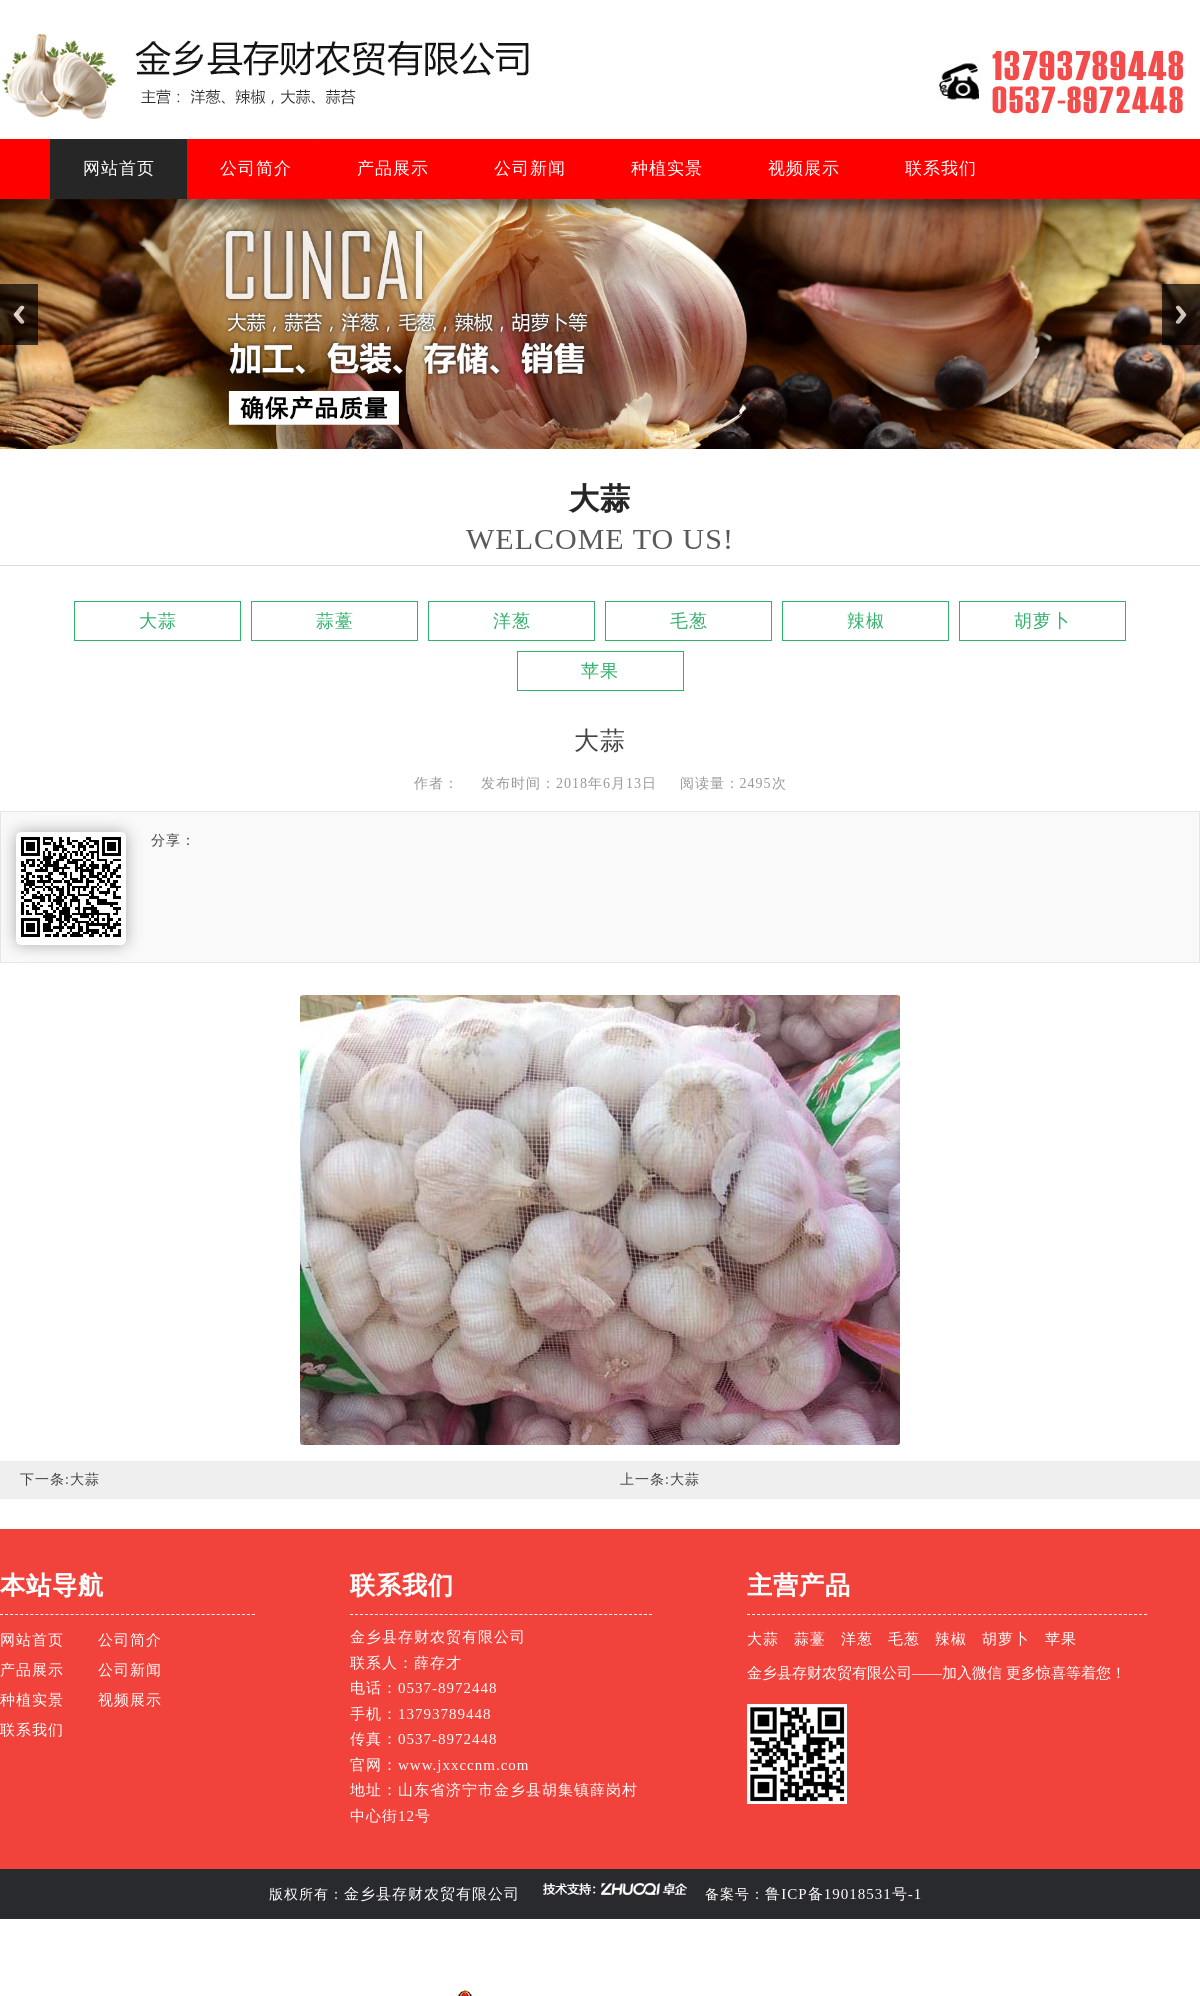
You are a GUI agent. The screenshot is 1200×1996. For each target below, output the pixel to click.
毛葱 (689, 621)
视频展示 (804, 168)
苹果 (600, 671)
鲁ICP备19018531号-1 (843, 1894)
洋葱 (512, 621)
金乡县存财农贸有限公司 (432, 1894)
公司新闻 (530, 168)
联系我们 (941, 168)
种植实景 (667, 168)
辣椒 (866, 621)
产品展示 (393, 168)
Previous (19, 314)
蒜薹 (335, 621)
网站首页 (119, 168)
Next (1181, 314)
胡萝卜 (1042, 621)
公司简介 (256, 168)
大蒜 (158, 621)
